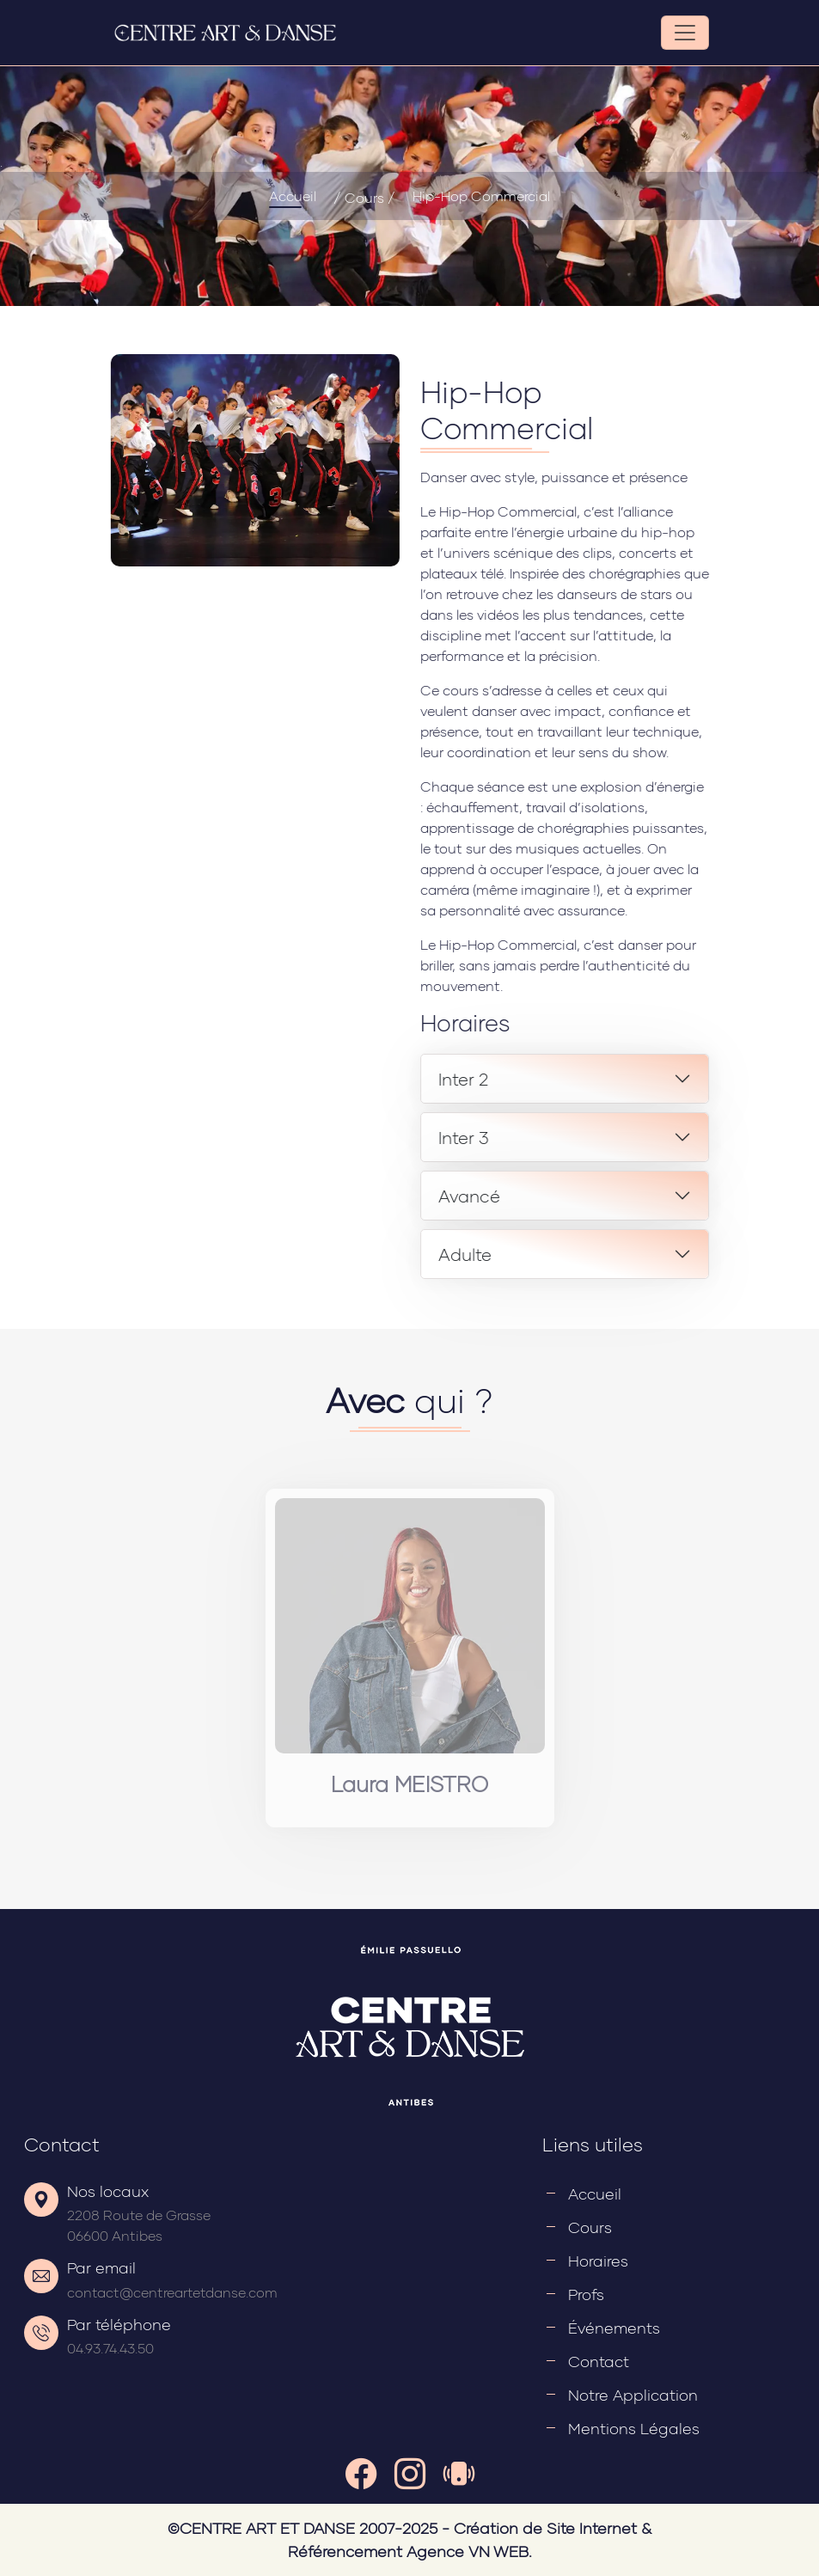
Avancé (563, 1195)
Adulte (558, 1254)
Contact (598, 2361)
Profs (586, 2294)
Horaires (598, 2260)
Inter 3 (557, 1137)
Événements (614, 2327)
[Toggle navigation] (685, 32)
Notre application (633, 2394)
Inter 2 (557, 1078)
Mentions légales (634, 2428)
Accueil (292, 195)
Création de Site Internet (545, 2527)
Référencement (345, 2551)
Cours (590, 2227)
